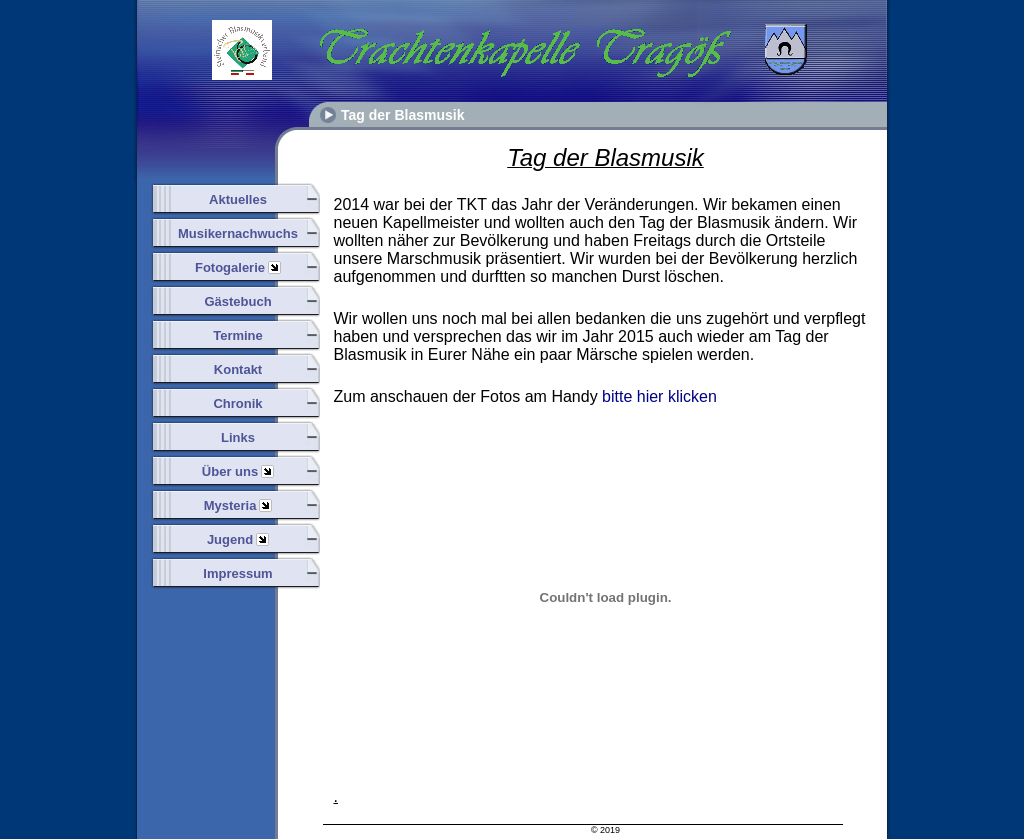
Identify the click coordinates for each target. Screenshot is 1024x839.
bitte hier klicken (659, 396)
